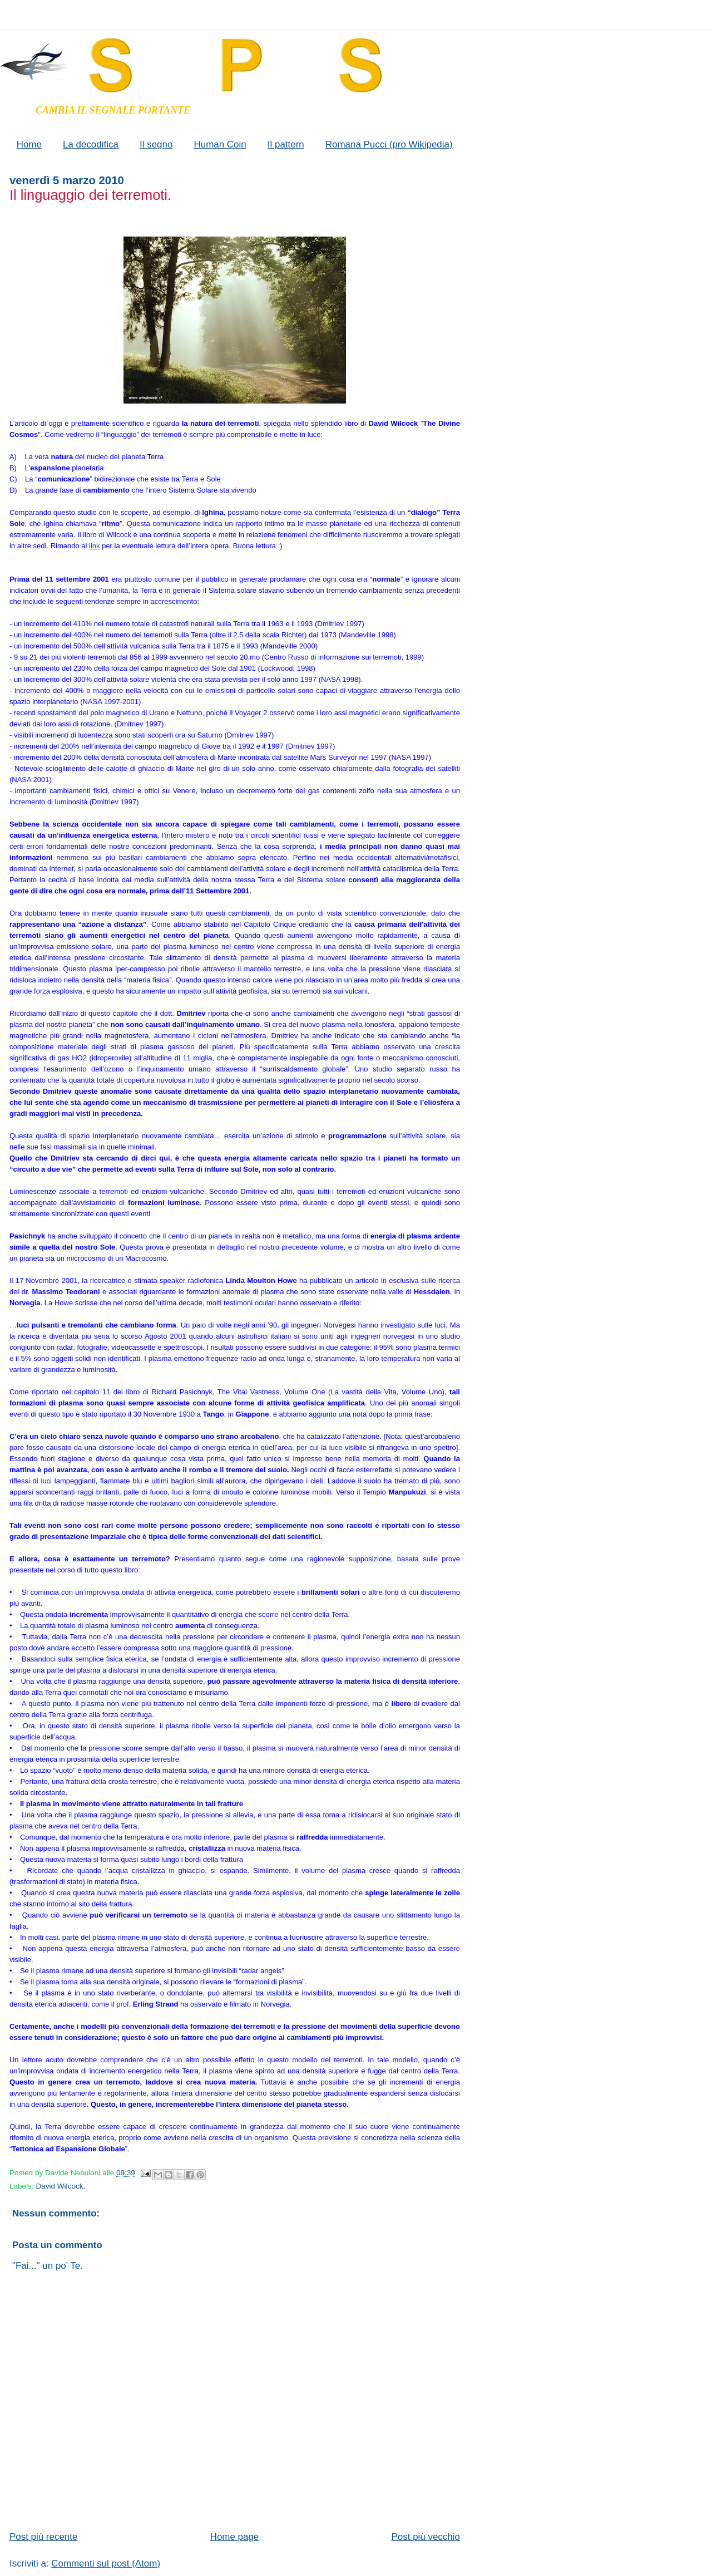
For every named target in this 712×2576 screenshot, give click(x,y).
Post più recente (43, 2536)
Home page (234, 2536)
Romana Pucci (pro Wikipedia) (389, 144)
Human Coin (220, 144)
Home (29, 144)
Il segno (156, 144)
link (94, 546)
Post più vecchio (426, 2536)
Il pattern (286, 144)
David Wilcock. (60, 2186)
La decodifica (90, 144)
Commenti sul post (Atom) (105, 2563)
